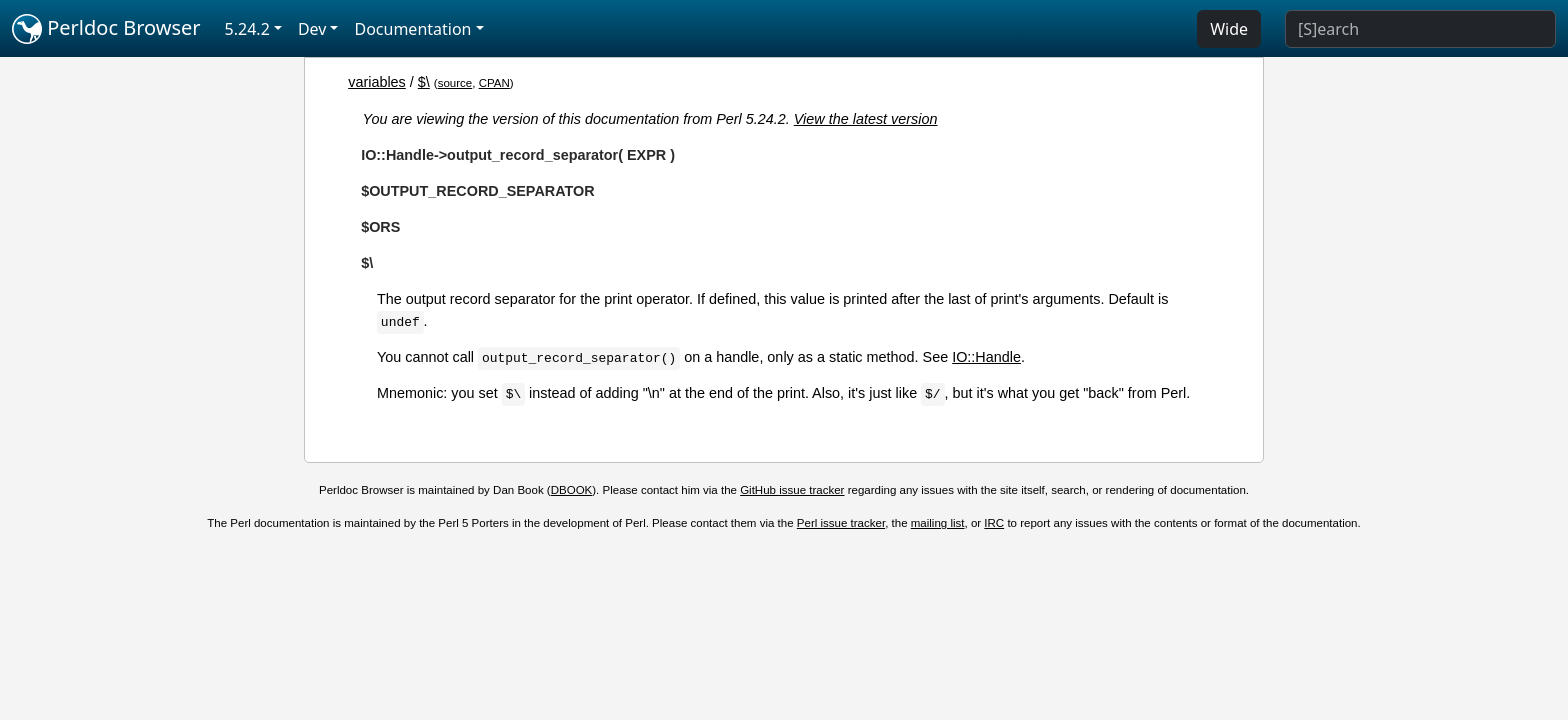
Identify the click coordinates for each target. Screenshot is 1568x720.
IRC (994, 523)
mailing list (938, 523)
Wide (1229, 29)
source (455, 83)
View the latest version (866, 119)
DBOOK (572, 490)
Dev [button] (312, 29)
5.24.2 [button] (247, 29)
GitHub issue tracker (792, 490)
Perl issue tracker (841, 523)
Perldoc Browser (106, 29)
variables (377, 82)
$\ (424, 82)
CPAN (494, 83)
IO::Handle (986, 357)
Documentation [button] (412, 29)
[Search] (1420, 29)
